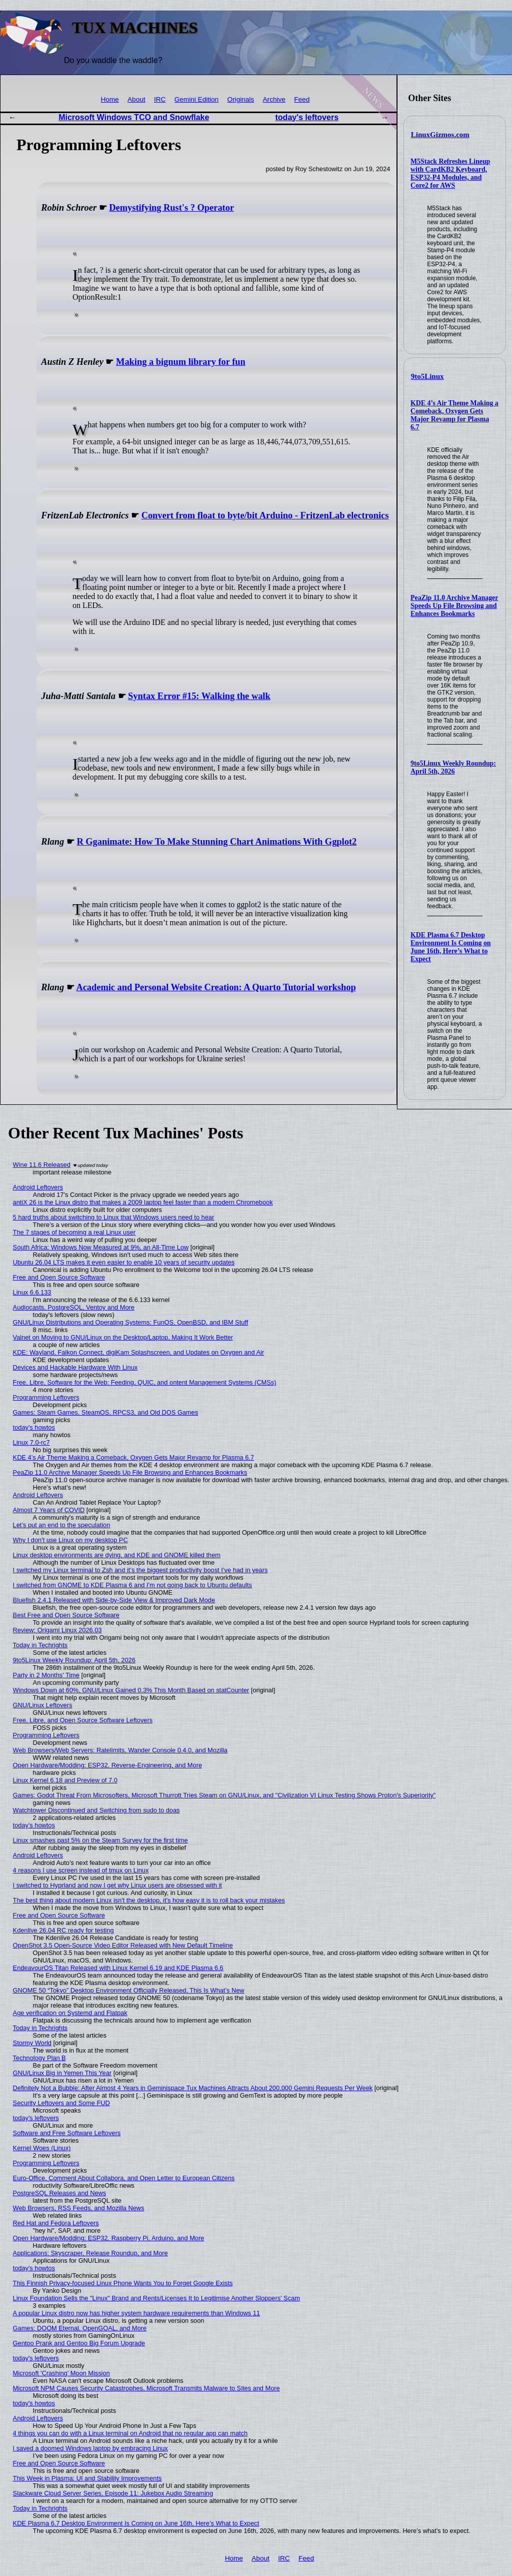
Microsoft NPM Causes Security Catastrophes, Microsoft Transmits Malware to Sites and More (146, 2388)
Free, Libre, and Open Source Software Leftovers (83, 1720)
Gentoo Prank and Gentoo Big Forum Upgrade (79, 2343)
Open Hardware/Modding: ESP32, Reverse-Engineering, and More (107, 1765)
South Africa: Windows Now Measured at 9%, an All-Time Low (101, 1247)
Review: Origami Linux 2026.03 (57, 1630)
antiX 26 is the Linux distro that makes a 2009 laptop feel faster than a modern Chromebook (143, 1202)
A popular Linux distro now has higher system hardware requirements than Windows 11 (136, 2313)
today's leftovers (307, 117)
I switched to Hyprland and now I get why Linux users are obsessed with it (117, 1885)
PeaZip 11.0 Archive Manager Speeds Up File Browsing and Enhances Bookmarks (454, 605)
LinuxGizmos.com (440, 135)
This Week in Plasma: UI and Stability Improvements (87, 2478)
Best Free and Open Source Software (66, 1615)
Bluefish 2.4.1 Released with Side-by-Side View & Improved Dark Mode (114, 1600)
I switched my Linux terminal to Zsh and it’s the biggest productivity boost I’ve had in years (140, 1570)
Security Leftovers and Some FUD (61, 2103)
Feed (302, 99)
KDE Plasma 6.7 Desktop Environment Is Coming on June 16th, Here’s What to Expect (450, 947)
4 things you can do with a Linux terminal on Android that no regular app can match (130, 2433)
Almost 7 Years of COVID (49, 1510)
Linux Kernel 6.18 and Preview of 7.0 (65, 1780)
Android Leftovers (38, 1187)
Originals (241, 99)
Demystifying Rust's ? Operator (171, 208)
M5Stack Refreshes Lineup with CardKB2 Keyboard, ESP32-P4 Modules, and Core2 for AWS (450, 173)
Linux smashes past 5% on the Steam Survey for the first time (100, 1840)
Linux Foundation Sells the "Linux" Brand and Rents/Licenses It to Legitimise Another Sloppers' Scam (156, 2298)
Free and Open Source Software (59, 1277)
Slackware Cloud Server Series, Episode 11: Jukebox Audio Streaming (113, 2493)
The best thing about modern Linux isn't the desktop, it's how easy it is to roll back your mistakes (149, 1900)
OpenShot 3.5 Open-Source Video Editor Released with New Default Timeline (123, 1945)
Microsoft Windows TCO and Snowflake (133, 117)
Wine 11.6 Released (41, 1164)
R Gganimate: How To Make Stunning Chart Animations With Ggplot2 (216, 842)
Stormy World (32, 2043)
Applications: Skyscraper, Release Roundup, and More (90, 2253)
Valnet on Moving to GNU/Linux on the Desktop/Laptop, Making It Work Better (123, 1337)
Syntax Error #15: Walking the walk (199, 696)
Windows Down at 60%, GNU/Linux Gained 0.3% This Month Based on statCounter (131, 1690)
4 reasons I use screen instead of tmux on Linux (81, 1870)
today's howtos (34, 1427)
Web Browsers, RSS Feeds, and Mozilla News (78, 2208)
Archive (274, 99)
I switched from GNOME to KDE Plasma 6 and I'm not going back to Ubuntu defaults (132, 1585)
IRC (160, 99)
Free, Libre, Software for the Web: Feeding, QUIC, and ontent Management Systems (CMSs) (144, 1382)
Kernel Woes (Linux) (42, 2148)
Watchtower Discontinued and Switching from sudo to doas (96, 1810)
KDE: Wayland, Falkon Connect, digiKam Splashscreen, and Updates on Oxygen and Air (138, 1352)
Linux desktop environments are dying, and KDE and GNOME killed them (116, 1555)
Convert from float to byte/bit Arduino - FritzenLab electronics (265, 515)
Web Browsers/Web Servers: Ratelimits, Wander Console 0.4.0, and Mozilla (120, 1750)
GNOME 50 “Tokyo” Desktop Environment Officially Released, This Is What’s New (128, 1990)
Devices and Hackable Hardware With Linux (75, 1367)
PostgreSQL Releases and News (59, 2193)
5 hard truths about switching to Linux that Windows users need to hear (113, 1217)
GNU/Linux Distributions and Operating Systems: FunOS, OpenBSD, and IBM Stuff (130, 1322)
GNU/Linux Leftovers (42, 1705)
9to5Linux (427, 376)
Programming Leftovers (46, 1397)
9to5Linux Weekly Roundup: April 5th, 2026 (453, 767)
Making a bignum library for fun (181, 362)
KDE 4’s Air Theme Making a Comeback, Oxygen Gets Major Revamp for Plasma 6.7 (454, 415)
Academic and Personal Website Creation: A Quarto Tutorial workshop (216, 987)
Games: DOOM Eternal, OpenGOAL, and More (79, 2328)
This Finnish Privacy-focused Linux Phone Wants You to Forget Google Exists (123, 2283)
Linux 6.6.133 (32, 1292)
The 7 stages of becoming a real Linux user (74, 1232)
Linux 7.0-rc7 (31, 1442)
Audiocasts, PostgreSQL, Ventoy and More (73, 1307)
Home (109, 99)
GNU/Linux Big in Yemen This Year (62, 2073)
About (137, 99)
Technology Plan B (39, 2058)
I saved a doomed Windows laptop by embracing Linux (90, 2448)
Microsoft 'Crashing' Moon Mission (61, 2373)
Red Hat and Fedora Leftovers (56, 2223)
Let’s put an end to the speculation (61, 1525)
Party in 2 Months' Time (46, 1675)
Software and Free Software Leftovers (67, 2133)
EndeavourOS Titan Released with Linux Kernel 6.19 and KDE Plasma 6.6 (118, 1968)
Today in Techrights (40, 1645)
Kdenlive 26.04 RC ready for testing (63, 1930)
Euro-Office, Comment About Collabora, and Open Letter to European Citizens (124, 2178)
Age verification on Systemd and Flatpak (70, 2013)
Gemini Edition (196, 99)
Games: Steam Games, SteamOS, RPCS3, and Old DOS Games (105, 1412)
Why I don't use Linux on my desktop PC (70, 1540)
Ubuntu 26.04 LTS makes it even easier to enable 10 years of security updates (124, 1262)
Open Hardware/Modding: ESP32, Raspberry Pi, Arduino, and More (108, 2238)
